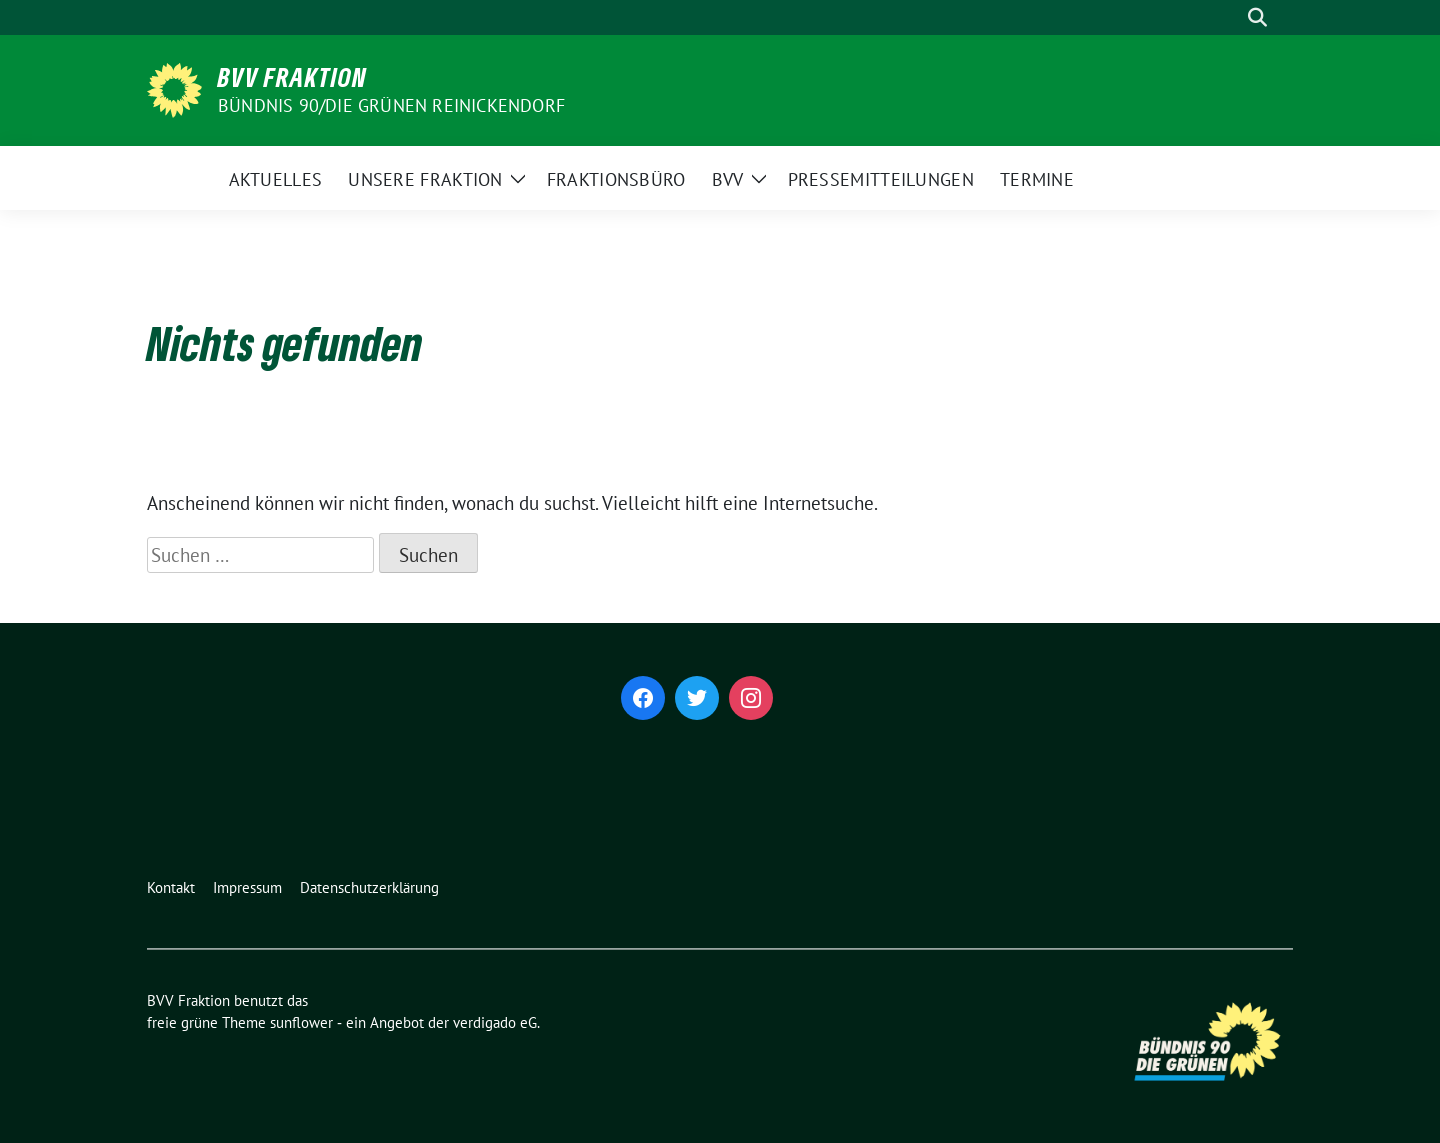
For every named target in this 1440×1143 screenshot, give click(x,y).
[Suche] (1229, 17)
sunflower (301, 1022)
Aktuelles (276, 179)
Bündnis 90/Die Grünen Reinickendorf (391, 105)
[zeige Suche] (1257, 17)
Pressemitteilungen (881, 179)
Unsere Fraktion (425, 179)
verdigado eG (495, 1022)
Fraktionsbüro (616, 179)
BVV (728, 179)
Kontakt (171, 887)
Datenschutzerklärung (369, 887)
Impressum (247, 887)
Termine (1037, 179)
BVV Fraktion (292, 77)
